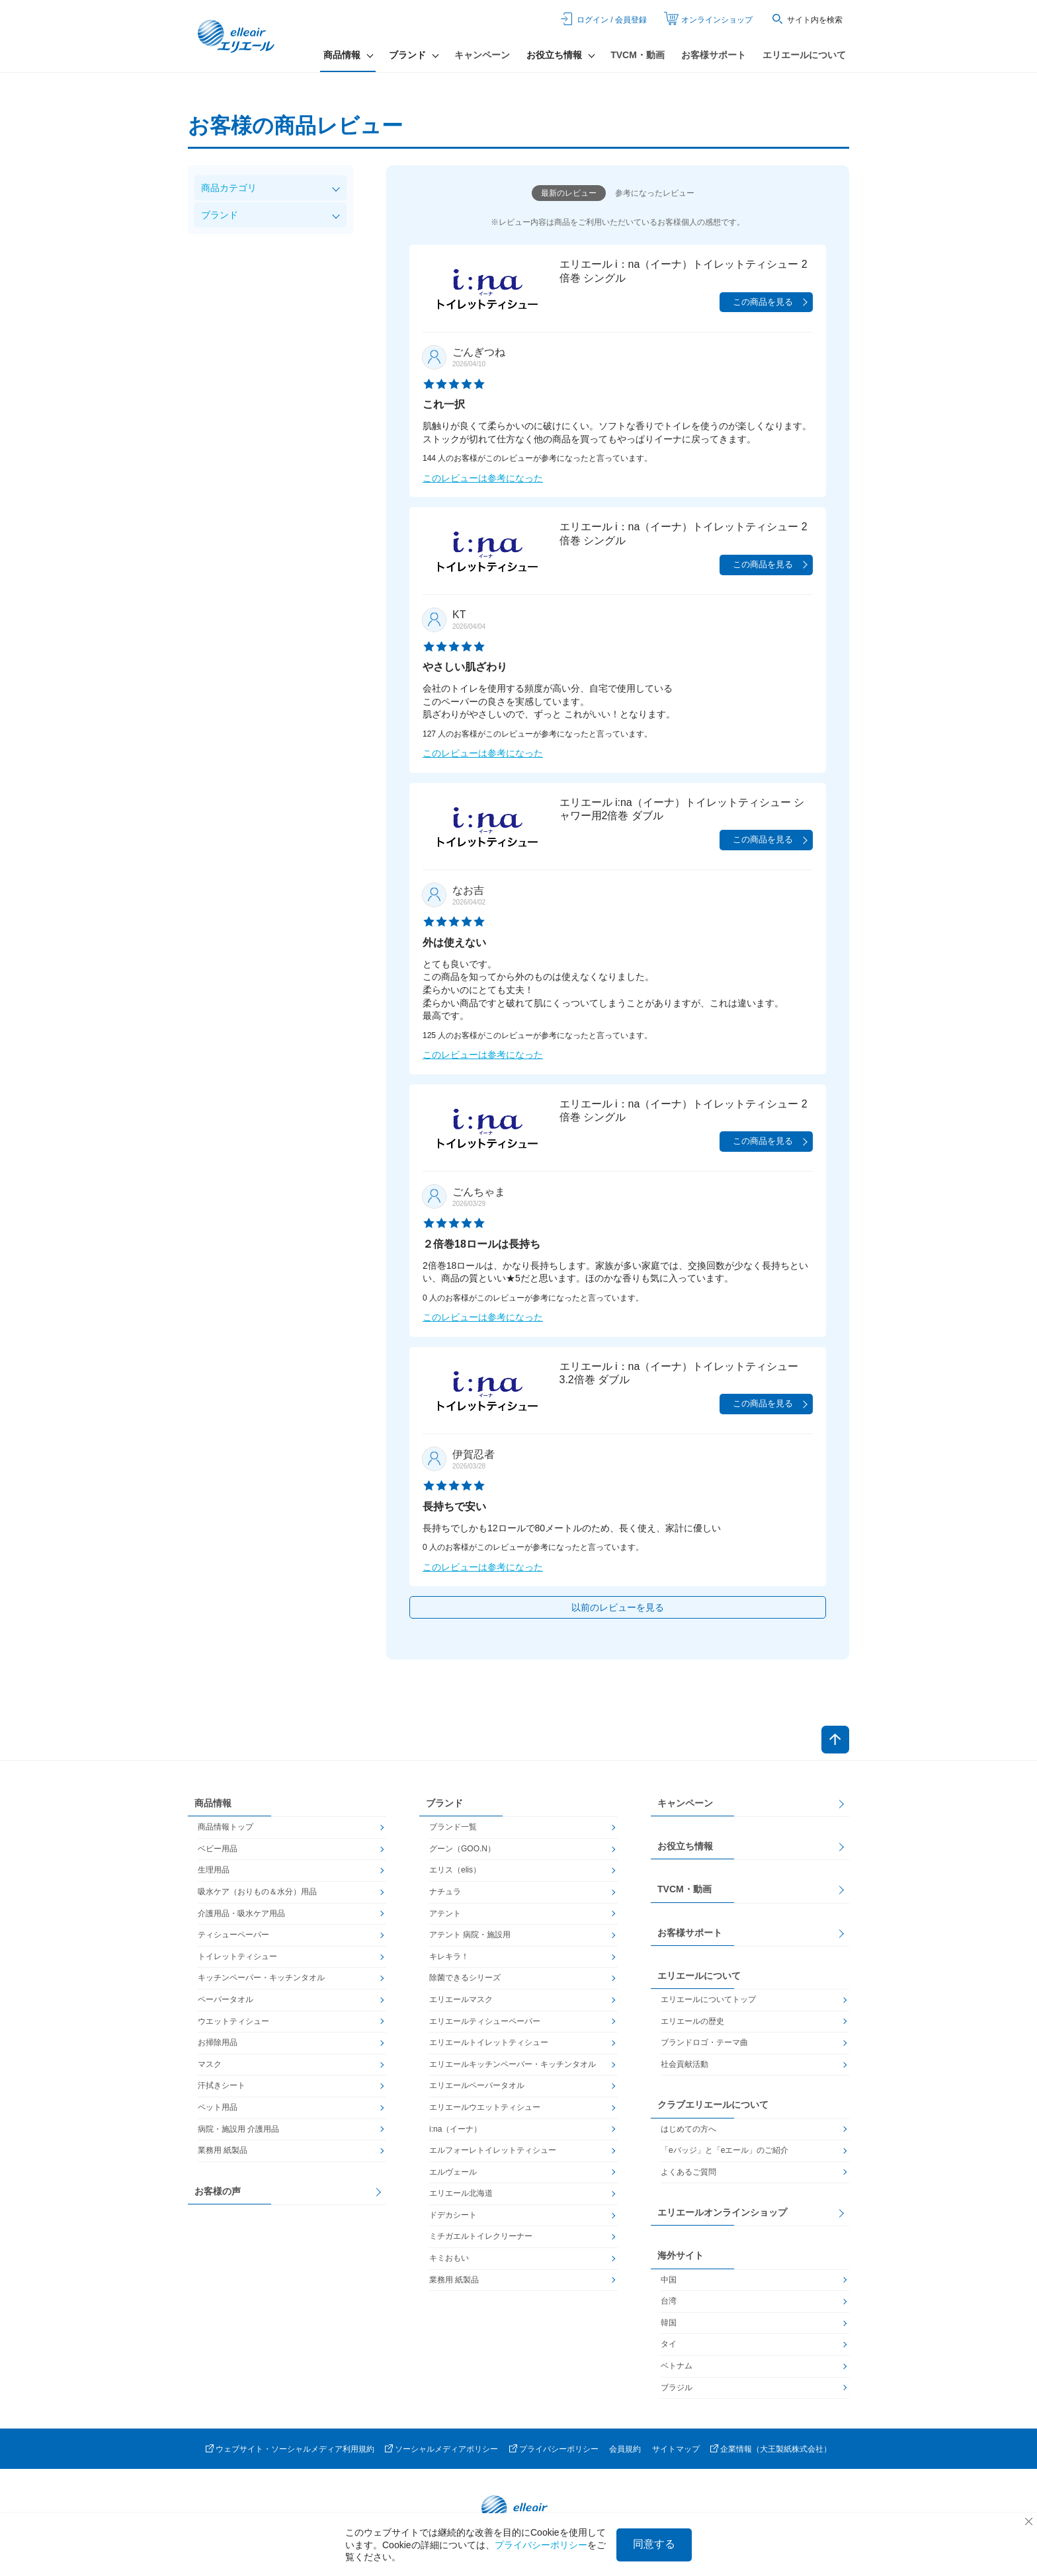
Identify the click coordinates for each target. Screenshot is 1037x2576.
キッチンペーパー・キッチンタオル (261, 1977)
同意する (654, 2544)
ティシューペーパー (233, 1934)
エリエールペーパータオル (476, 2085)
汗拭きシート (221, 2085)
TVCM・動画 (637, 55)
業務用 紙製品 (222, 2150)
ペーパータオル (225, 1999)
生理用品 (213, 1869)
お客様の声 (217, 2191)
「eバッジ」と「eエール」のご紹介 (724, 2150)
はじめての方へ (688, 2129)
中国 (669, 2279)
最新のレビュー (569, 193)
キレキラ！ (449, 1956)
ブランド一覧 (453, 1826)
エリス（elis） (455, 1869)
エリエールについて (804, 55)
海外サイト (680, 2255)
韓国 (669, 2322)
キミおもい (449, 2258)
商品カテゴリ (229, 187)
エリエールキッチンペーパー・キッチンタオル (512, 2064)
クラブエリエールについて (712, 2104)
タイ (669, 2344)
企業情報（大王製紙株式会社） (775, 2449)
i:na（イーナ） (455, 2129)
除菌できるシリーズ (465, 1977)
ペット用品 (217, 2107)
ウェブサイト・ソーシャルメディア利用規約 (295, 2449)
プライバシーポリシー (559, 2449)
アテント (445, 1913)
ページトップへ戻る (835, 1739)
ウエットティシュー (233, 2021)
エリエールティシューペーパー (484, 2021)
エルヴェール (453, 2172)
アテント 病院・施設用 (470, 1934)
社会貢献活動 (684, 2064)
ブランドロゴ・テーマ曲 (704, 2042)
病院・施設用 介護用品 (238, 2129)
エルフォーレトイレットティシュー (492, 2150)
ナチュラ (445, 1891)
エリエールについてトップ (708, 1999)
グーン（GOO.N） (462, 1848)
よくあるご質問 (688, 2172)
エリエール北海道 (461, 2193)
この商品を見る (763, 302)
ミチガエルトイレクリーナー (480, 2236)
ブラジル (676, 2387)
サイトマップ (676, 2449)
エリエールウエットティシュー (484, 2107)
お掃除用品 (217, 2042)
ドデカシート (453, 2215)
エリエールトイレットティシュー (488, 2042)
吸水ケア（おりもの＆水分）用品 (257, 1891)
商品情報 (212, 1803)
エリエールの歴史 (692, 2021)
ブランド (219, 215)
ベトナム (676, 2365)
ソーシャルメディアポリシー (446, 2449)
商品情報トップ (225, 1826)
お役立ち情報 (685, 1846)
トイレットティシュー (237, 1956)
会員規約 (625, 2449)
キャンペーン (482, 55)
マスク (210, 2064)
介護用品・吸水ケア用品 (241, 1913)
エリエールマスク (461, 1999)
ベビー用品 (217, 1848)
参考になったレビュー (654, 193)
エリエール (237, 36)
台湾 (669, 2301)
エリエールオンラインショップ (722, 2212)
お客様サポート (713, 55)
